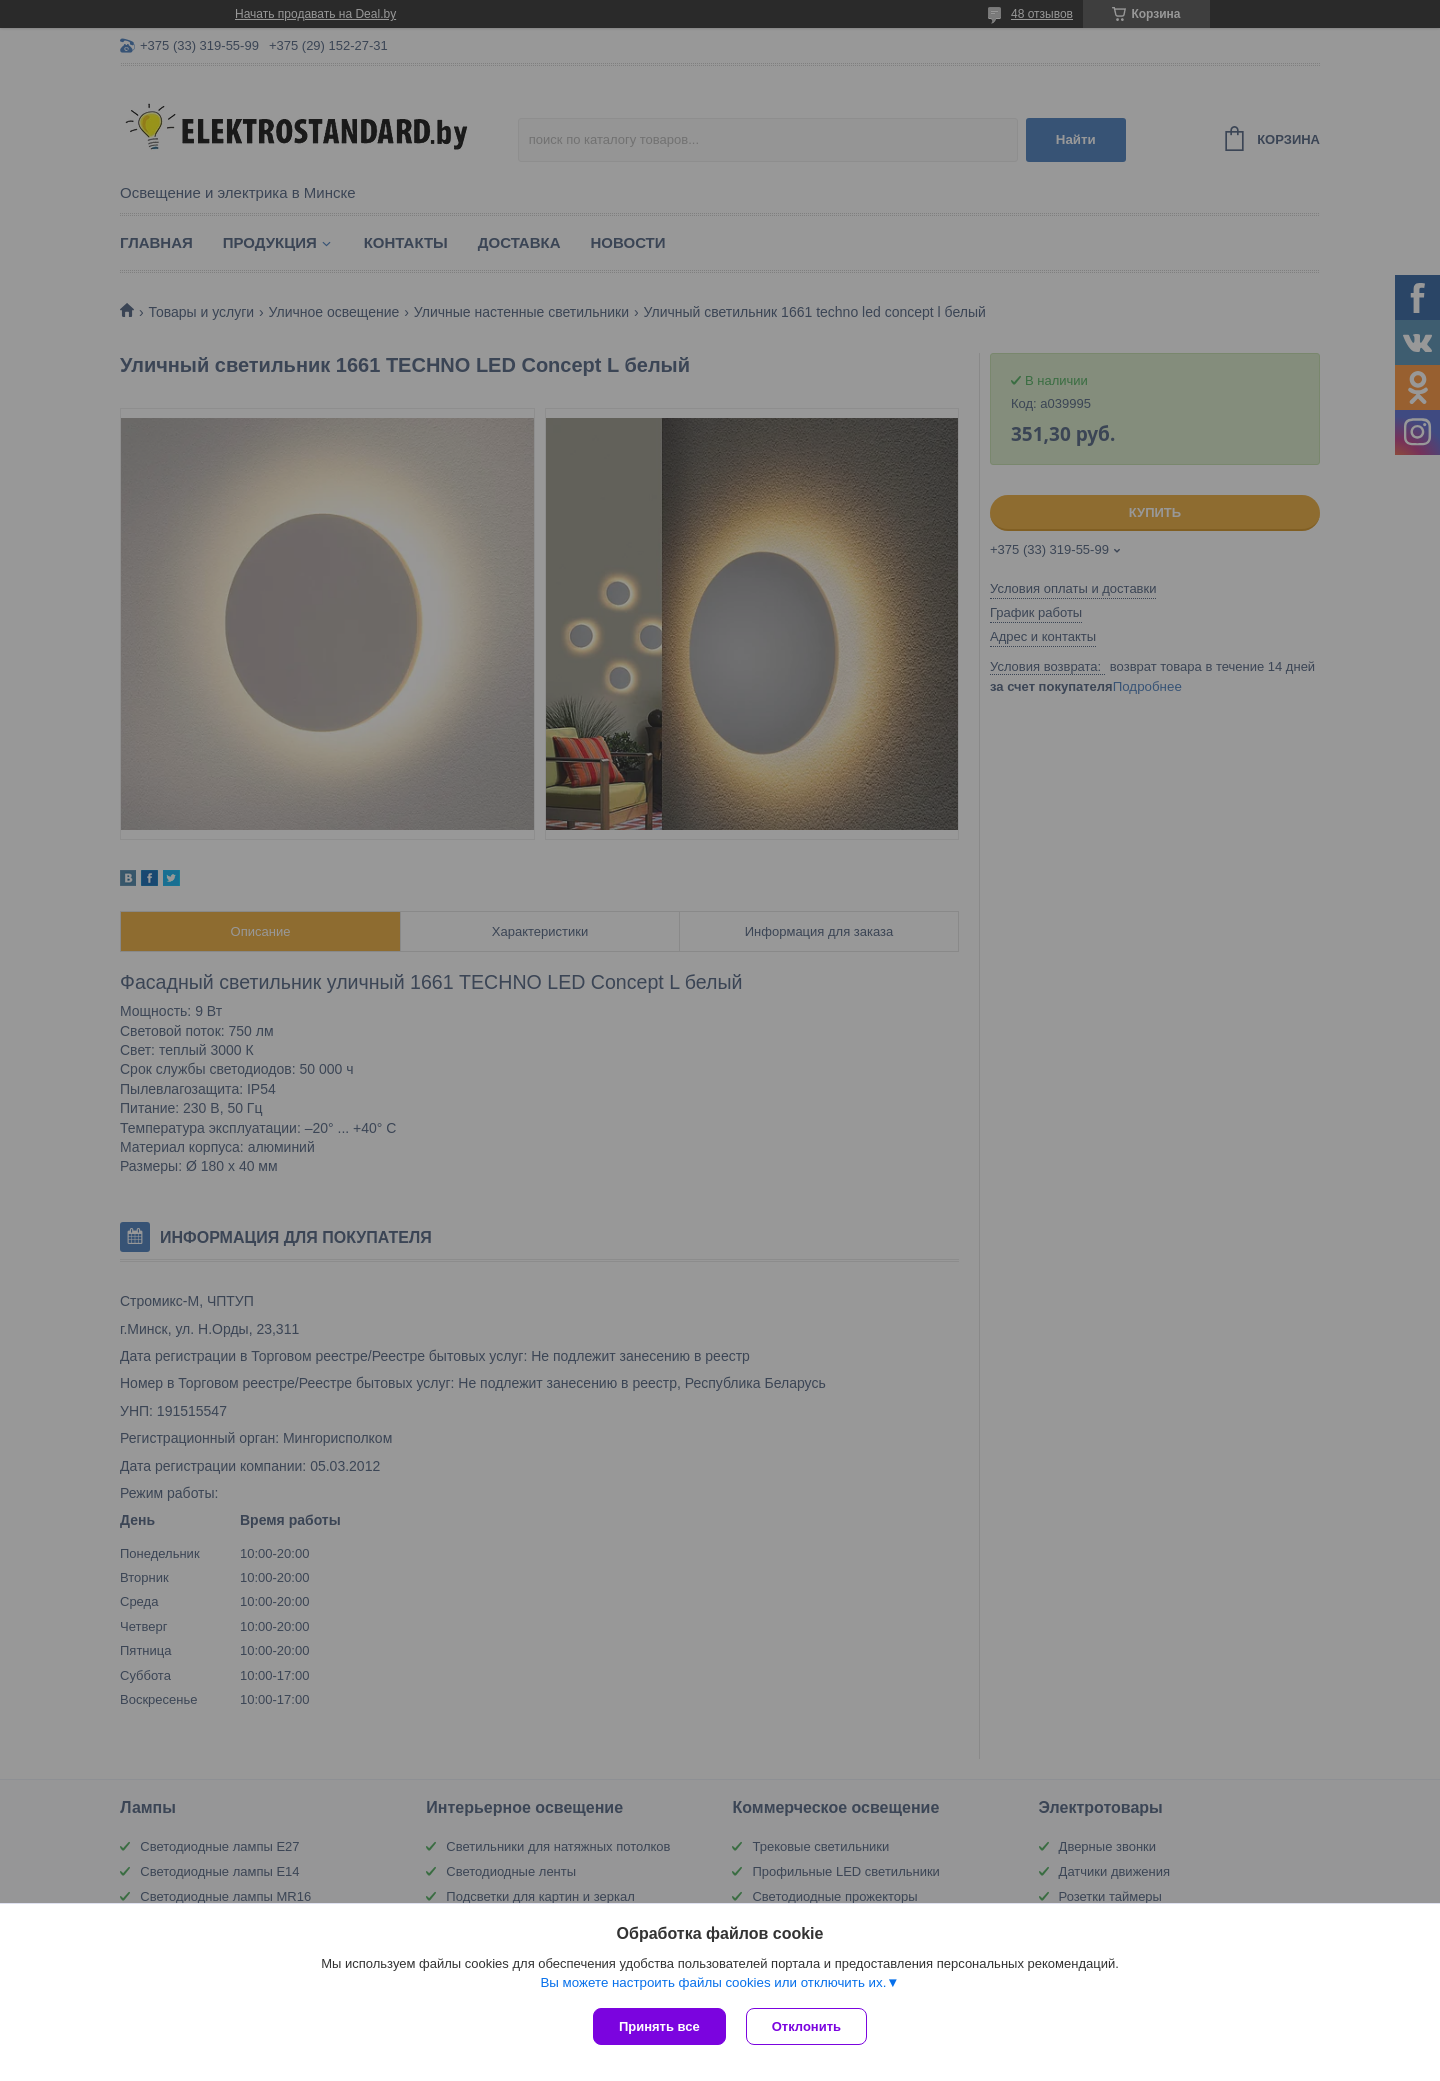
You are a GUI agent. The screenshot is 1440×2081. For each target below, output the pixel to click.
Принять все (659, 2026)
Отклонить (806, 2026)
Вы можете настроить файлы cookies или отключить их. (713, 1982)
